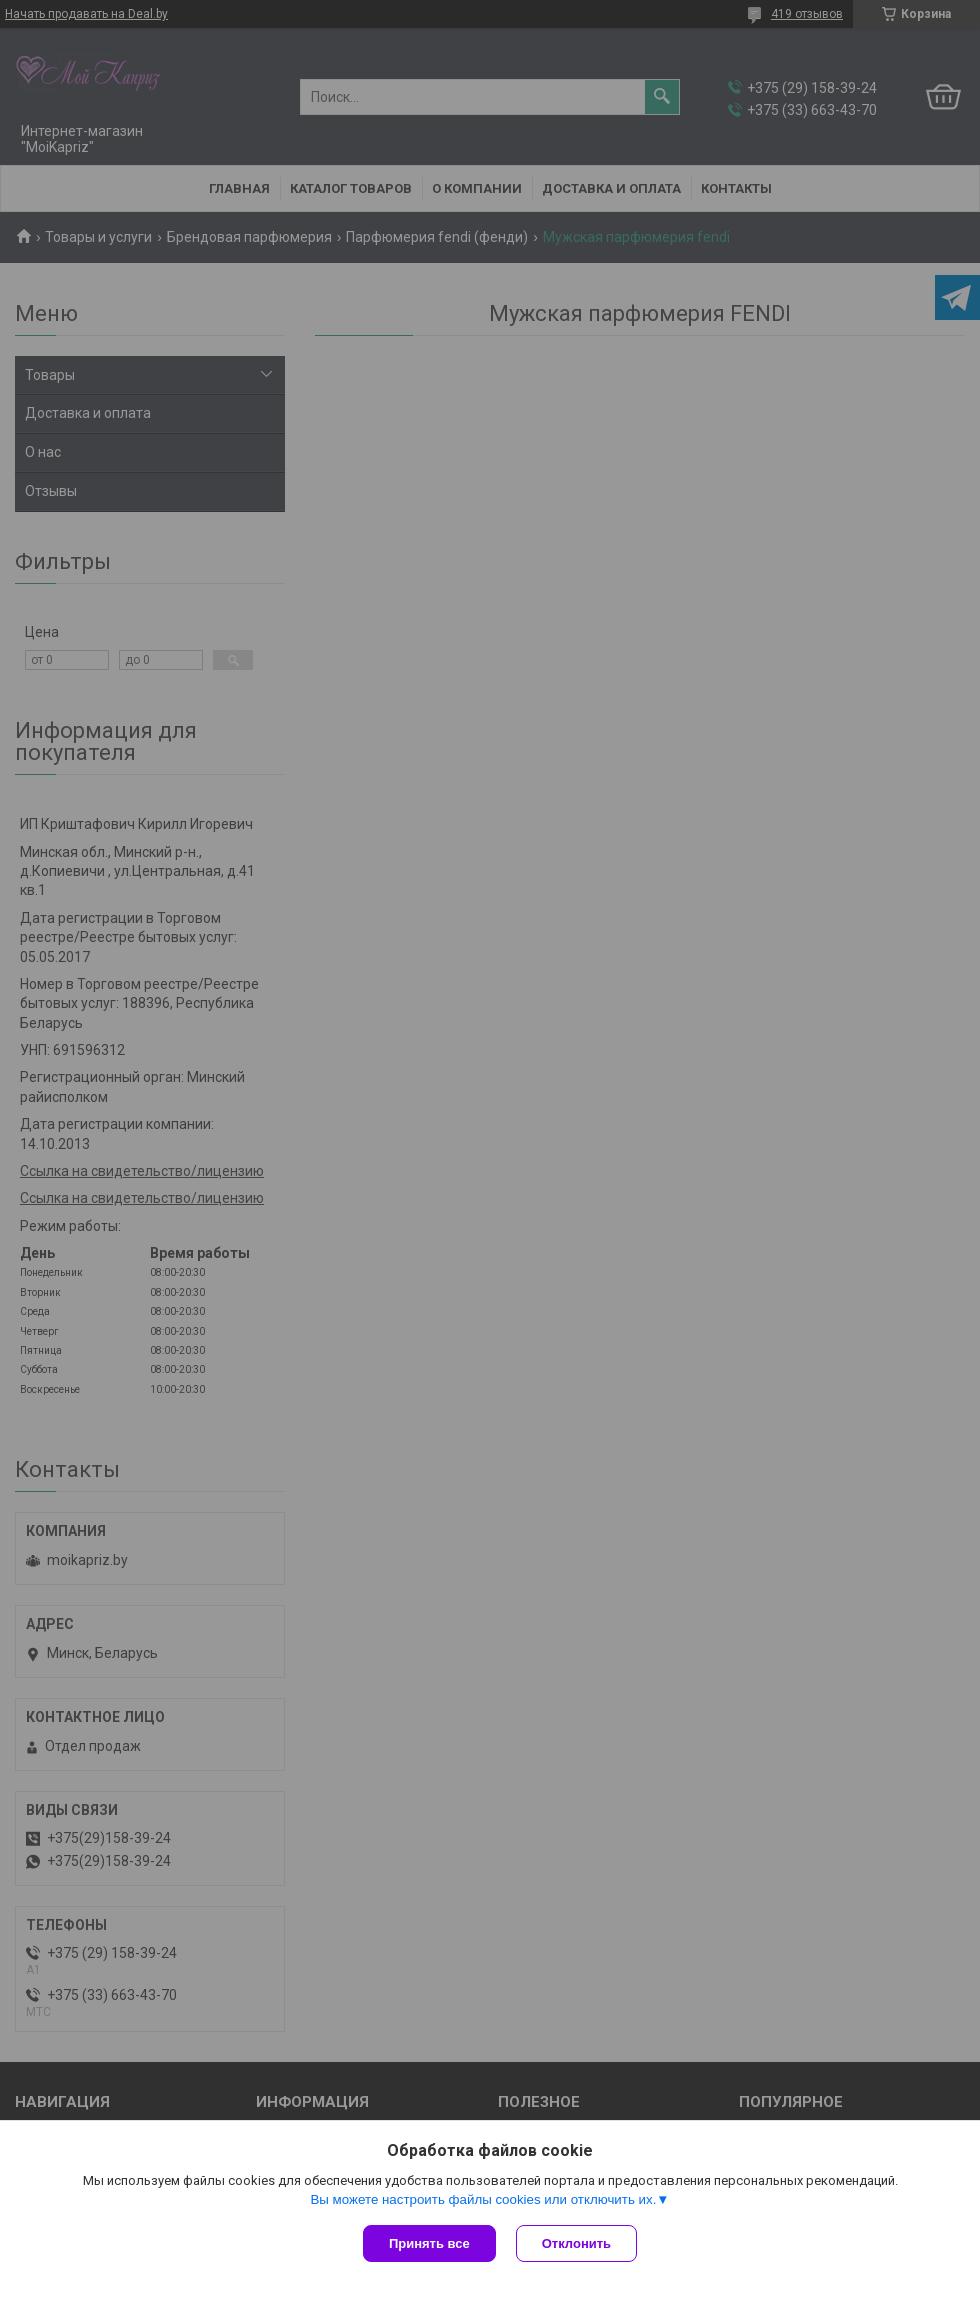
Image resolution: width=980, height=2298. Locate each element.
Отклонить (576, 2243)
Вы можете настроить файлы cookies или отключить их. (483, 2199)
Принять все (429, 2243)
